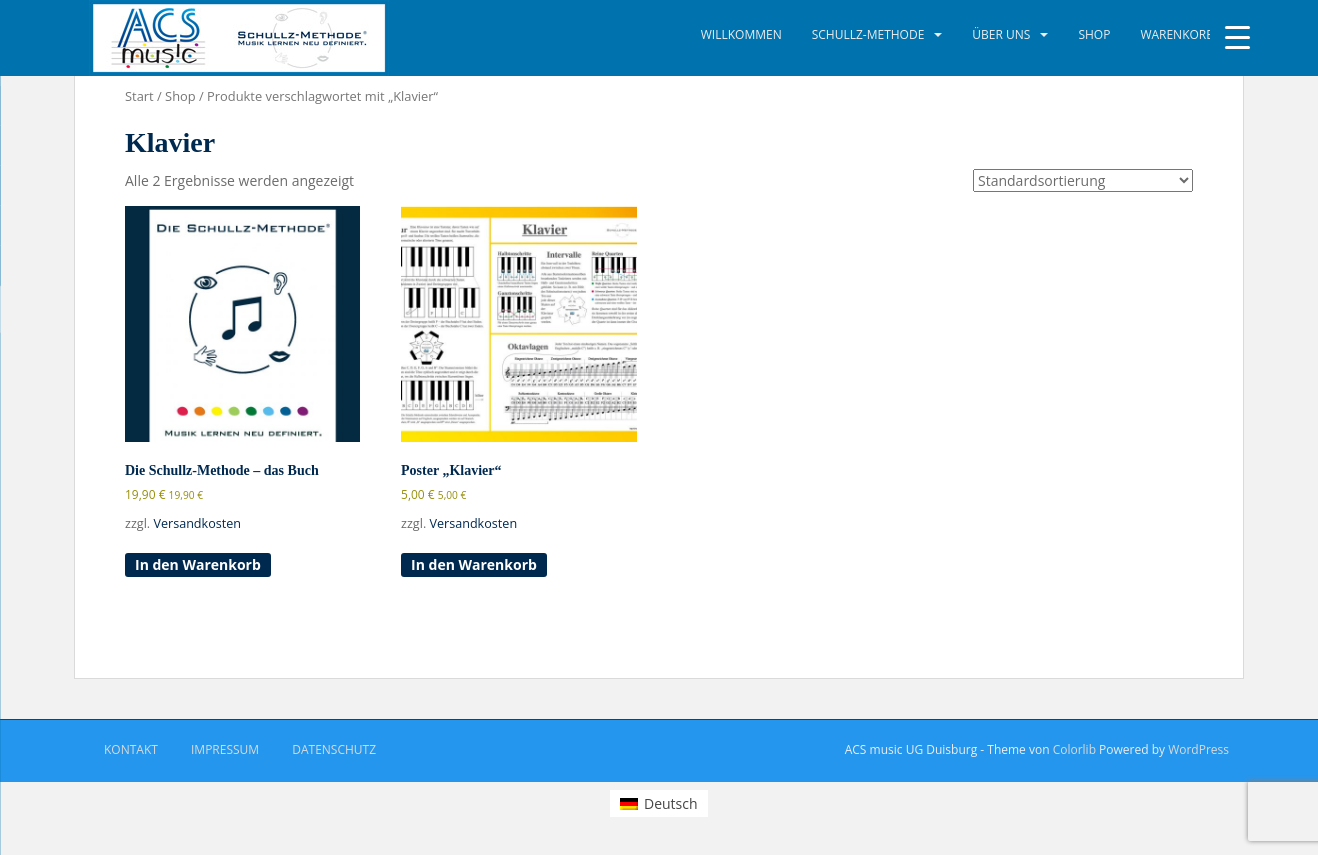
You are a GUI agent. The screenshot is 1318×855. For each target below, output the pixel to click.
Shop (1094, 34)
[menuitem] (658, 803)
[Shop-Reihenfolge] (1083, 180)
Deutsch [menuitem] (671, 803)
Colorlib (1074, 749)
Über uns (1001, 34)
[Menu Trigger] (1237, 37)
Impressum (225, 749)
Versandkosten (197, 523)
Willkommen (741, 34)
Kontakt (131, 749)
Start (139, 96)
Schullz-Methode (868, 34)
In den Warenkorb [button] (198, 564)
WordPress (1198, 749)
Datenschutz (334, 749)
